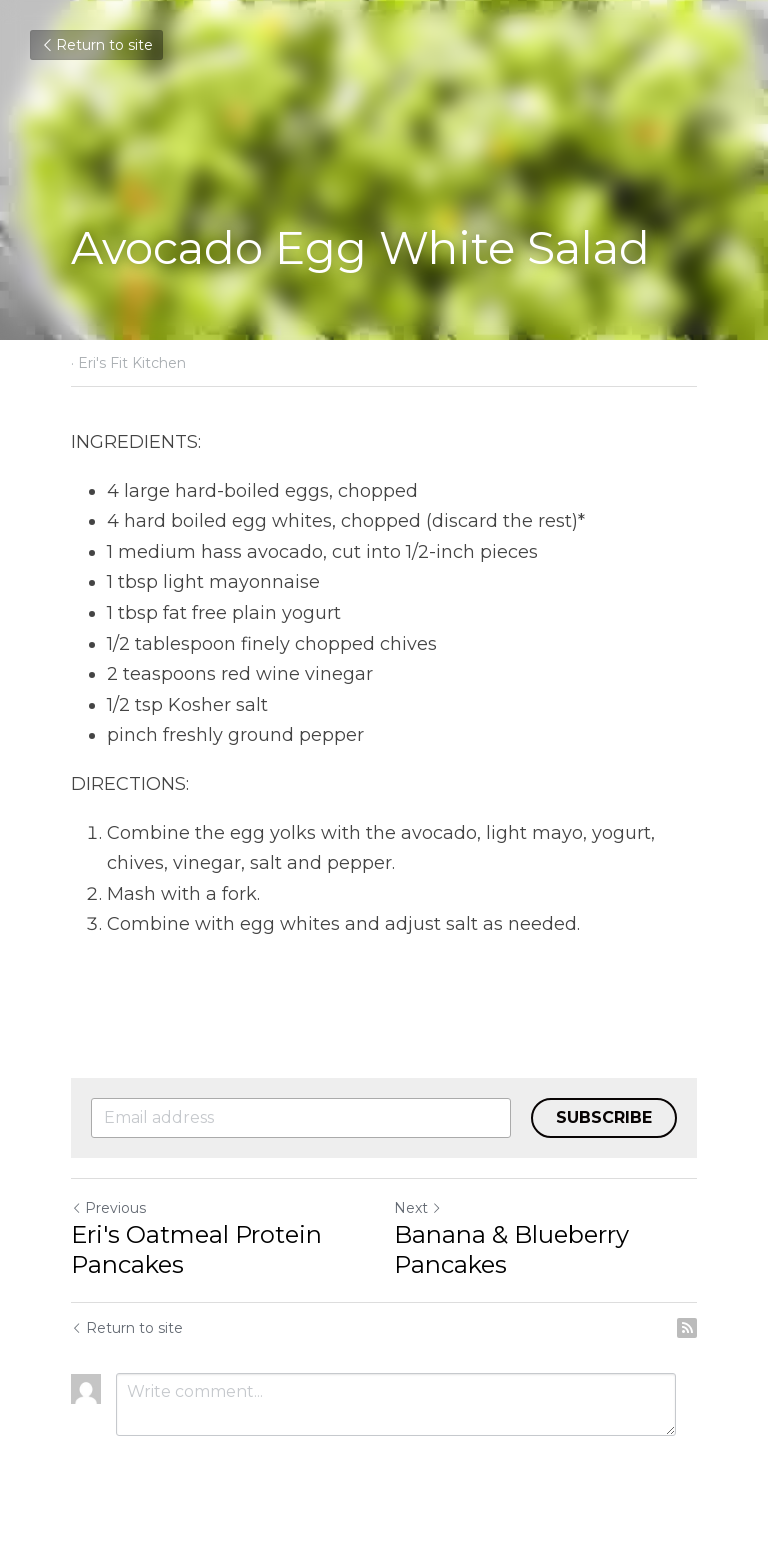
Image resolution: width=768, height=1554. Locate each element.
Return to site (96, 45)
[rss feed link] (687, 1328)
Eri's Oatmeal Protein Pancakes (196, 1249)
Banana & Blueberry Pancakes (511, 1249)
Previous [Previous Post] (108, 1208)
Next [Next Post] (418, 1208)
